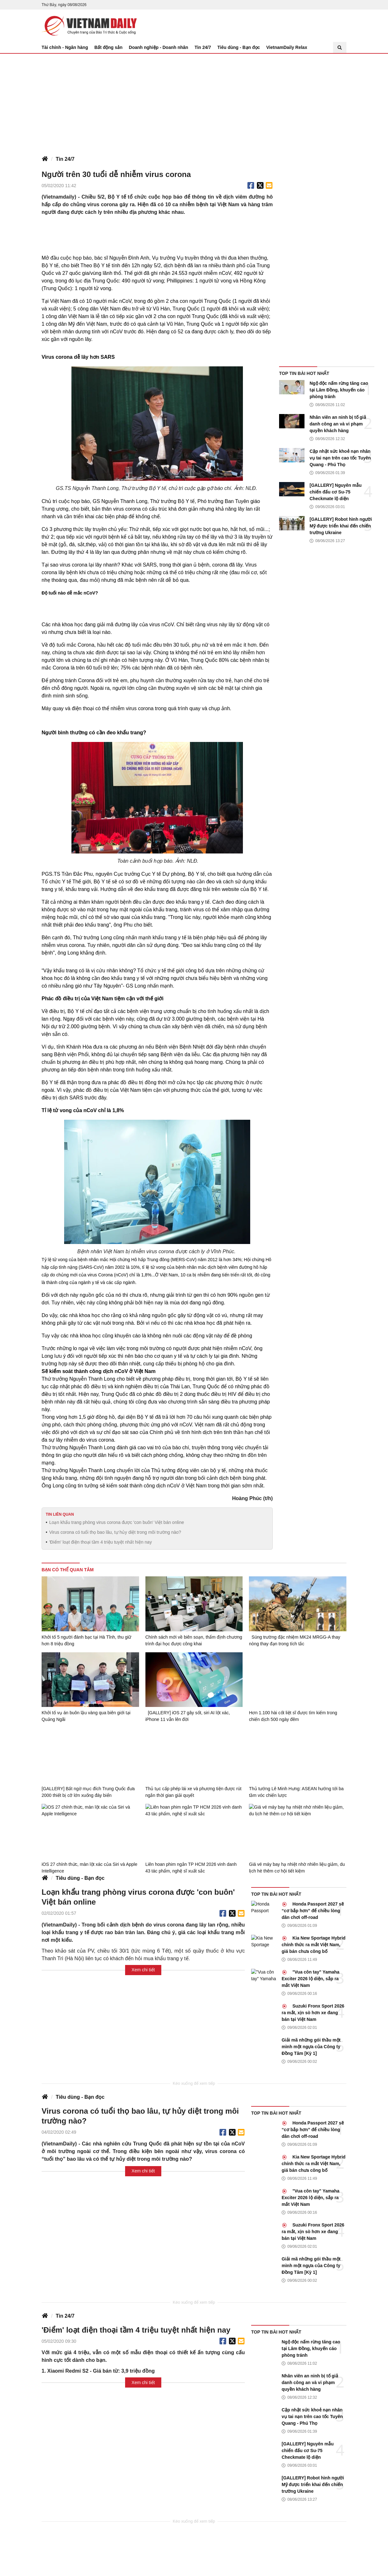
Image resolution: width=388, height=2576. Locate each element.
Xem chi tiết (143, 1969)
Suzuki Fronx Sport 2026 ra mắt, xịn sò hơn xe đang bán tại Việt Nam (313, 2012)
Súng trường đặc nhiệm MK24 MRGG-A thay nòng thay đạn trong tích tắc (294, 1640)
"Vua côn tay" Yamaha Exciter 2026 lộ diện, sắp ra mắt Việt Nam (310, 1978)
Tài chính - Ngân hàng (65, 47)
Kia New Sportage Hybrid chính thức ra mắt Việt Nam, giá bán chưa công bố (313, 1944)
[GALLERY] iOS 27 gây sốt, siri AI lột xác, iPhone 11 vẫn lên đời (187, 1716)
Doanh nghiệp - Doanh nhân (158, 47)
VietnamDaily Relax (286, 47)
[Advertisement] (194, 101)
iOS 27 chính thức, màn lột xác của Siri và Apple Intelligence (89, 1867)
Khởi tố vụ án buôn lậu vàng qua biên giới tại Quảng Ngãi (86, 1716)
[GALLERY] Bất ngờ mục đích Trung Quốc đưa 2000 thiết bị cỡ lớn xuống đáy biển (88, 1792)
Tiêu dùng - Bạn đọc (238, 47)
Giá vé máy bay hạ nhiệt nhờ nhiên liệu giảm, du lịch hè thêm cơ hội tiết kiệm (297, 1867)
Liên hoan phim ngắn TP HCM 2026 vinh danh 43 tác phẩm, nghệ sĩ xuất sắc (191, 1867)
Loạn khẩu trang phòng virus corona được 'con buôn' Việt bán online (116, 1522)
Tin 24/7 (203, 47)
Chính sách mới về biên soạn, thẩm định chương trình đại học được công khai (193, 1640)
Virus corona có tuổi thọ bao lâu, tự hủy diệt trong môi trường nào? (115, 1532)
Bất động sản (108, 47)
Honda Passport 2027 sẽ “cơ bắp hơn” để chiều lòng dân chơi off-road (313, 1910)
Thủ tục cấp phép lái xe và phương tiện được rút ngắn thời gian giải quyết (193, 1792)
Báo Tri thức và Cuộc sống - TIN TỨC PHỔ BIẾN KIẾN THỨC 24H (89, 26)
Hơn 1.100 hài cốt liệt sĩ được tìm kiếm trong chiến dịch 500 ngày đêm (293, 1716)
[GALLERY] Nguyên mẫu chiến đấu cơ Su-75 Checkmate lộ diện (336, 492)
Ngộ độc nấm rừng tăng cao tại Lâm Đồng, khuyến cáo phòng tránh (339, 390)
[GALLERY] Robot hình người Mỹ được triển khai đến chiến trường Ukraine (341, 526)
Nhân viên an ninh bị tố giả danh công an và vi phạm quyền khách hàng (338, 424)
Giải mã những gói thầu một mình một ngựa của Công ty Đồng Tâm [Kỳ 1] (311, 2046)
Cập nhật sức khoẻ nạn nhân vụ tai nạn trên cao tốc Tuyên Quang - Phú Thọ (340, 458)
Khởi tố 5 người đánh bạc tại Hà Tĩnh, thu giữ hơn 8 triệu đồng (86, 1640)
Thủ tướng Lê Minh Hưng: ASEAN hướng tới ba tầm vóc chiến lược (296, 1792)
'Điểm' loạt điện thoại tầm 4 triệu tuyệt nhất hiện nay (100, 1542)
